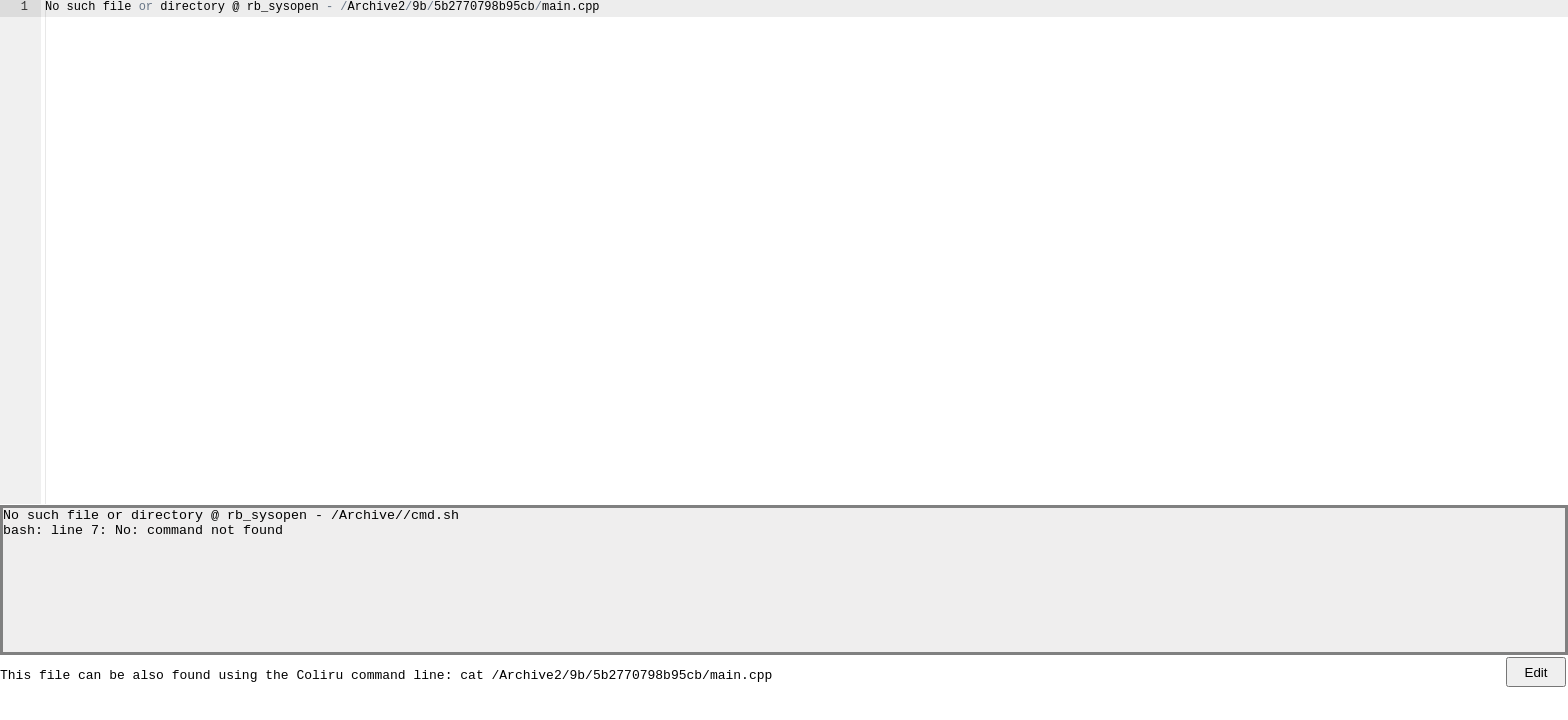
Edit (1536, 672)
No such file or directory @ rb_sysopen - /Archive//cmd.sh (231, 517)
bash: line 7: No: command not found (143, 535)
